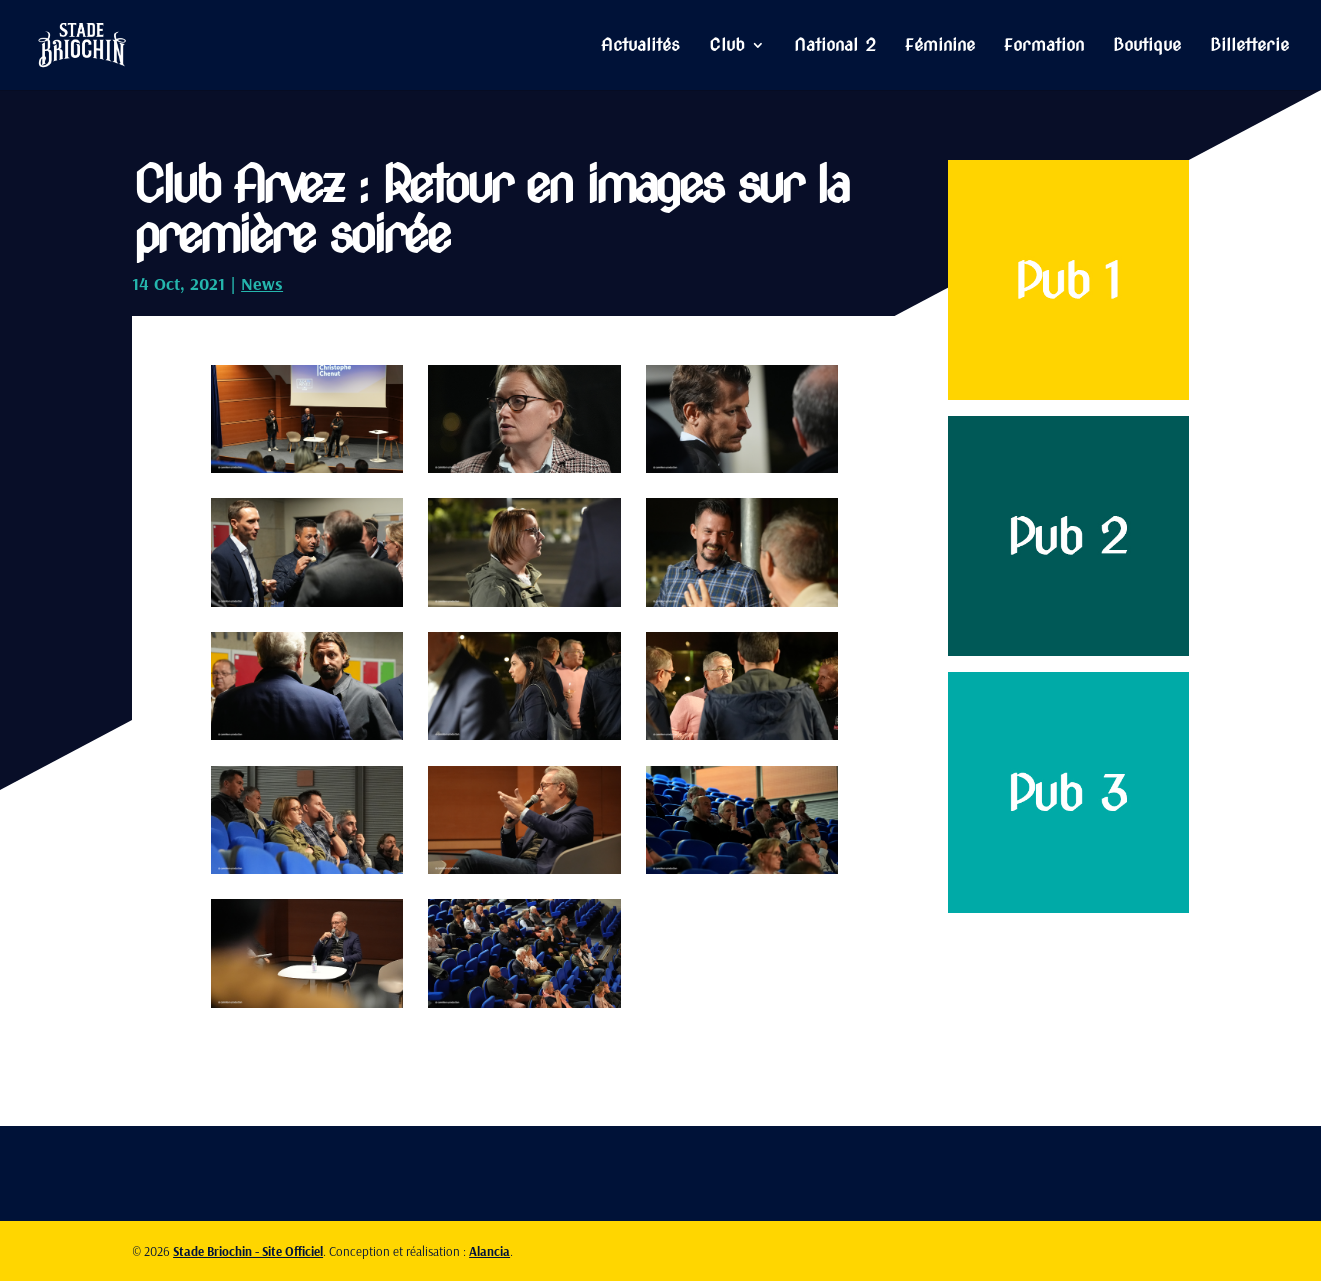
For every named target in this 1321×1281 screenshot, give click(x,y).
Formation (1044, 46)
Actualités (640, 46)
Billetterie (1249, 46)
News (262, 283)
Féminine (940, 46)
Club (727, 46)
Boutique (1147, 46)
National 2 (835, 46)
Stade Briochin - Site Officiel (248, 1251)
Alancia (489, 1251)
